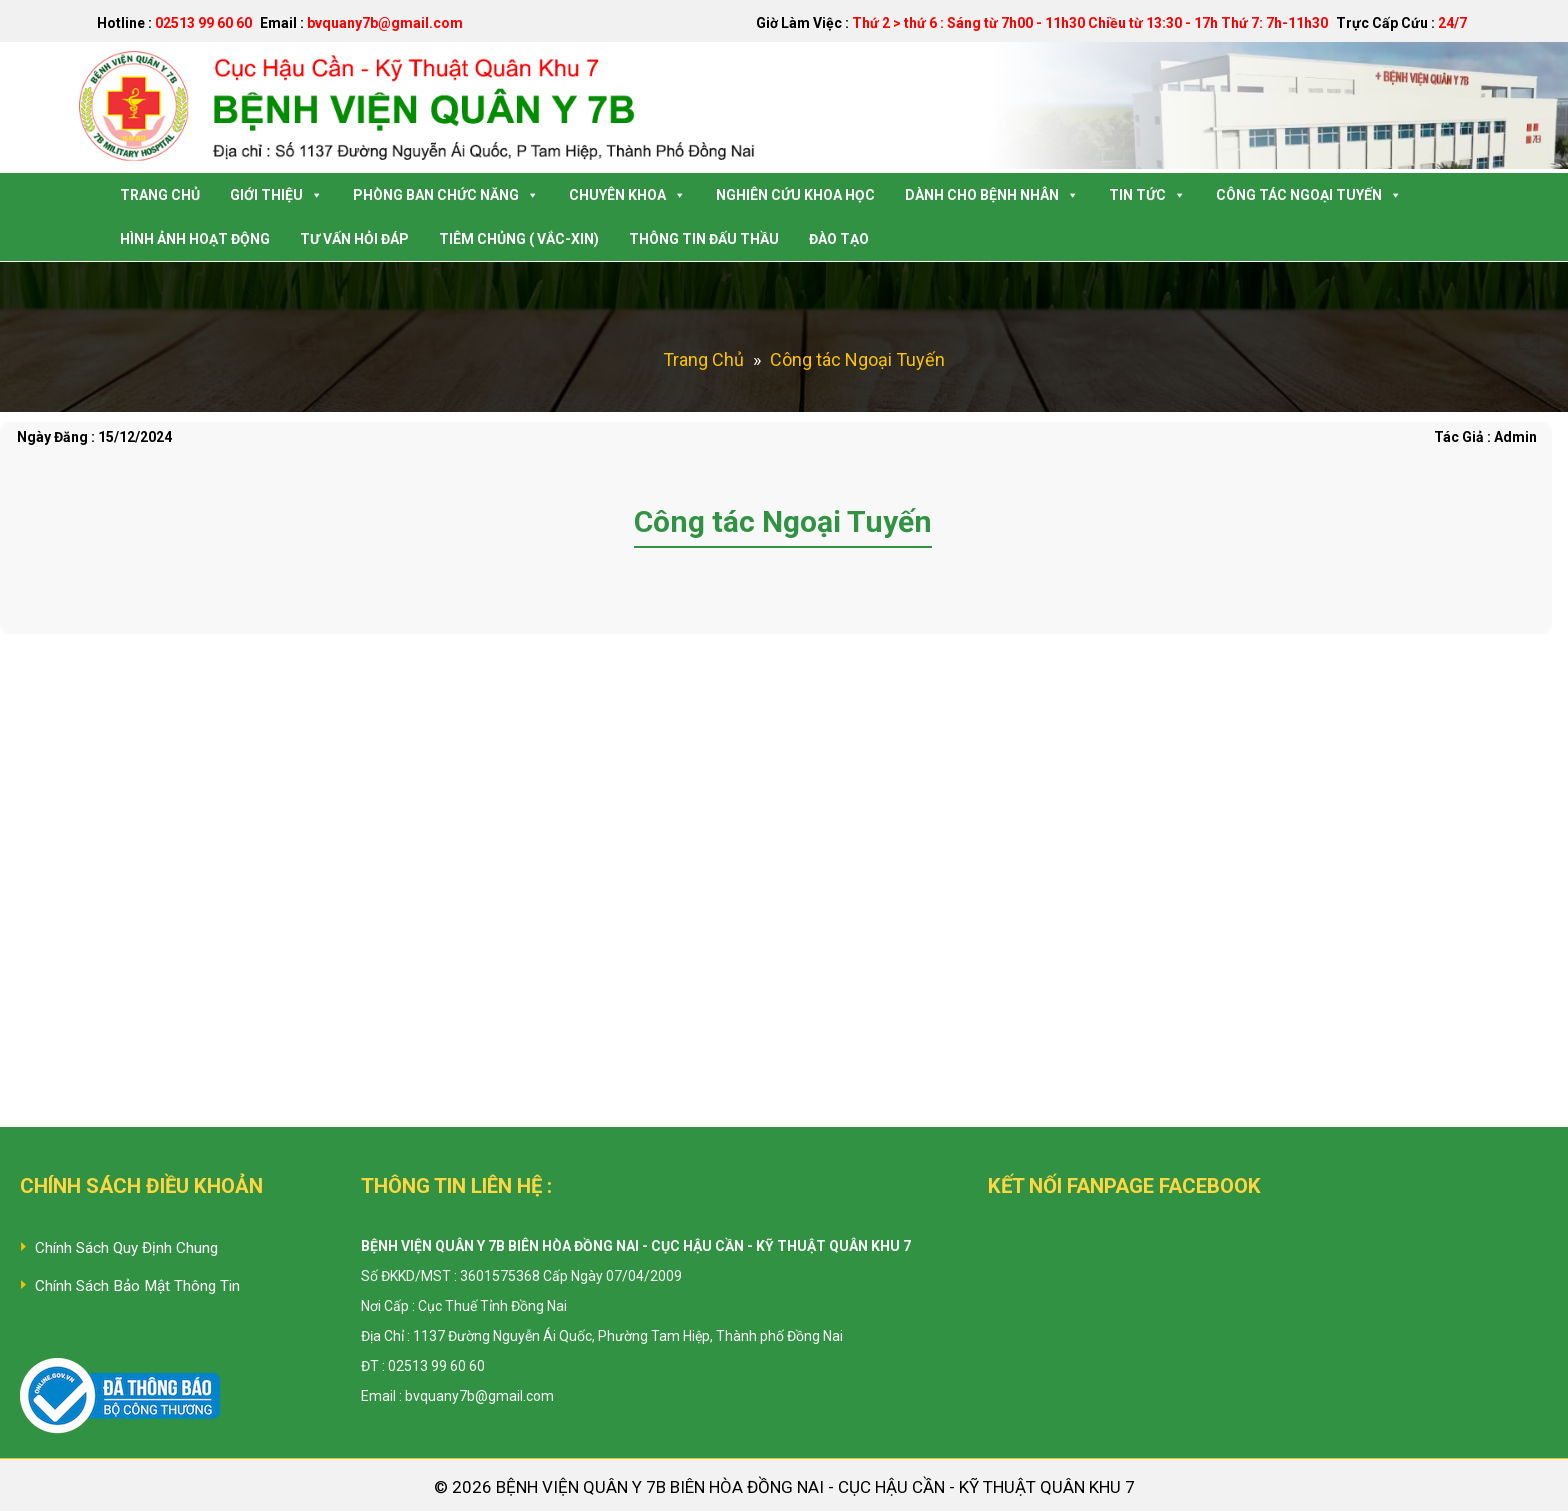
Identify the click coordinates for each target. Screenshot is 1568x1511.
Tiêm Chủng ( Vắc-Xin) (519, 239)
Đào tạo (839, 239)
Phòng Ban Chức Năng (446, 195)
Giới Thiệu (276, 195)
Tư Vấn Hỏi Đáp (354, 239)
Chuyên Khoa (627, 195)
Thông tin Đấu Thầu (704, 239)
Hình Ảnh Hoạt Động (195, 239)
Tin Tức (1147, 195)
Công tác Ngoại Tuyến (1309, 195)
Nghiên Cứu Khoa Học (795, 195)
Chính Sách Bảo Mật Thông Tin (137, 1286)
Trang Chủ (160, 195)
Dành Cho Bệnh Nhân (992, 195)
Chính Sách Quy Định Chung (126, 1248)
